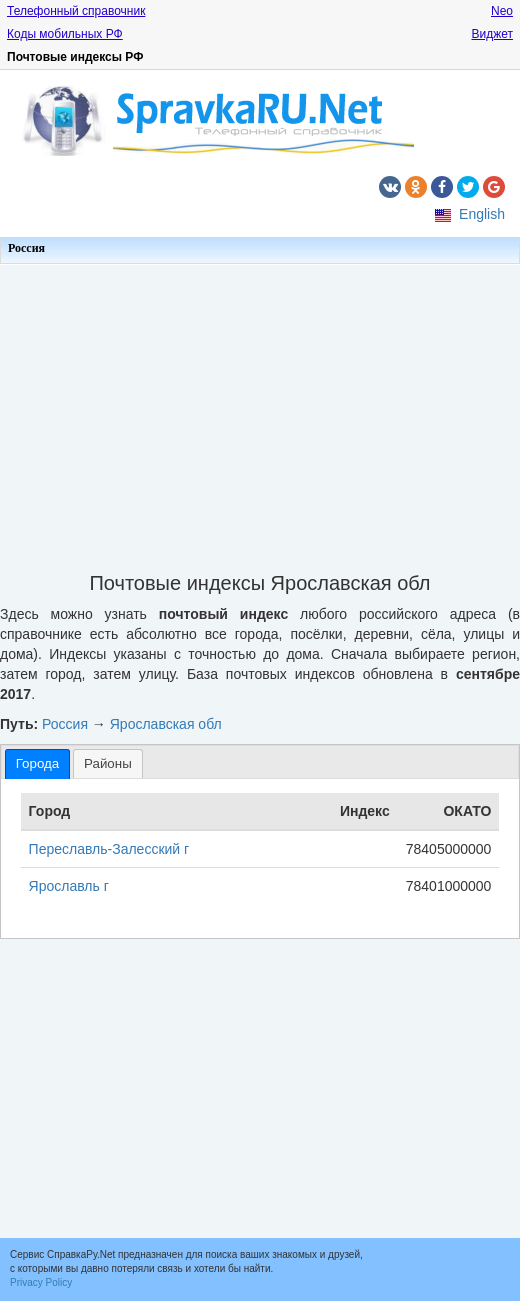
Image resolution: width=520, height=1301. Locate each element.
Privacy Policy (41, 1282)
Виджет (492, 34)
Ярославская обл (166, 724)
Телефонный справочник (76, 11)
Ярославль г (69, 886)
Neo (502, 11)
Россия (26, 248)
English (482, 214)
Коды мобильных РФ (65, 34)
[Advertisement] (260, 412)
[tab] (37, 763)
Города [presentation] (37, 763)
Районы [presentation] (108, 763)
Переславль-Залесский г (109, 849)
